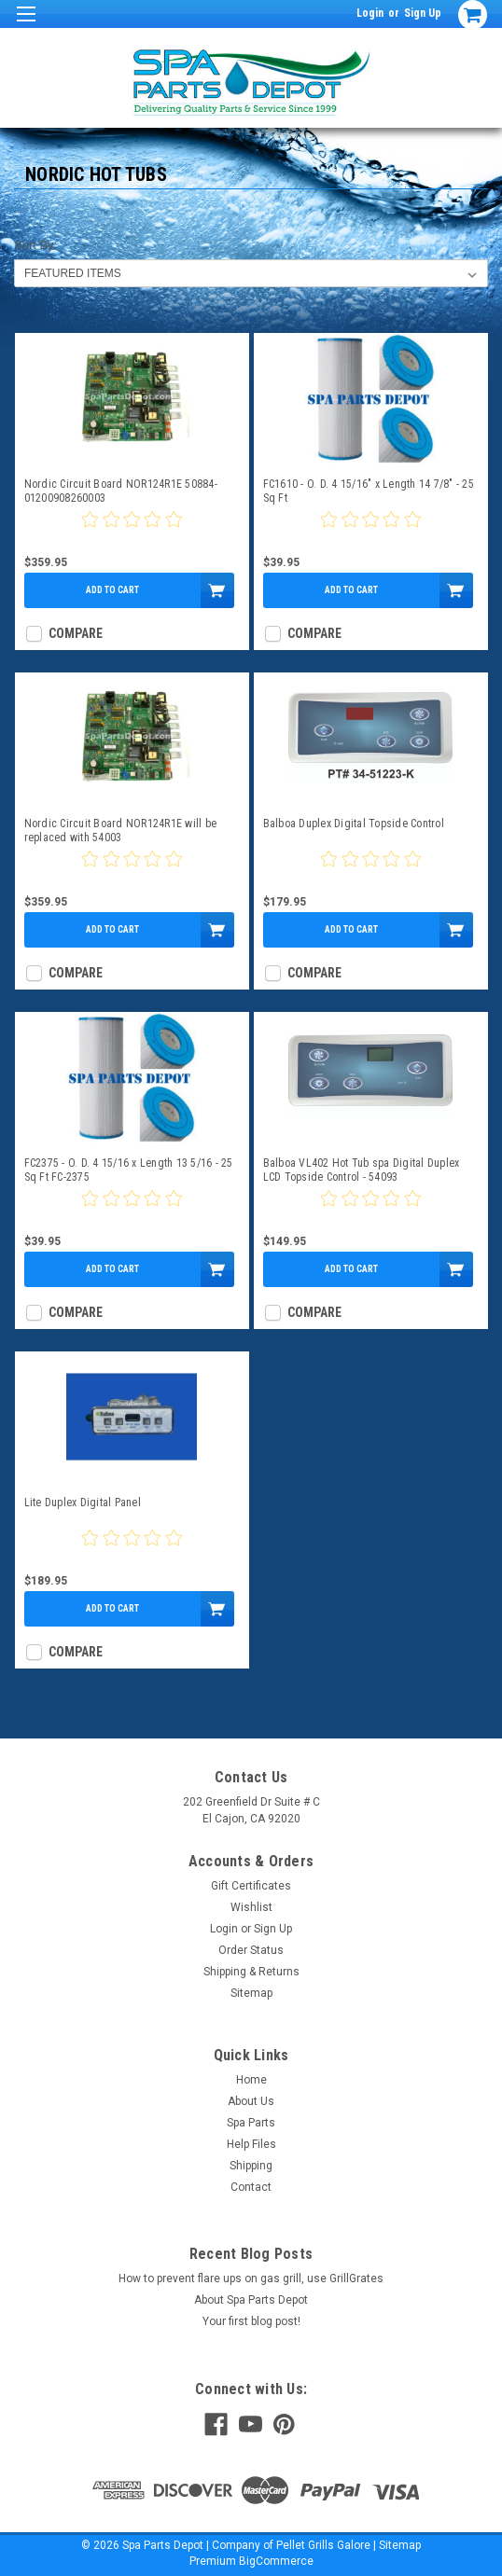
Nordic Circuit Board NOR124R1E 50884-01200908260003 (120, 491)
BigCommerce (276, 2561)
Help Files (251, 2144)
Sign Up (422, 13)
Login (369, 13)
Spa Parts (251, 2122)
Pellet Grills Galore (323, 2545)
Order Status (251, 1950)
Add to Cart (112, 590)
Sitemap (251, 1993)
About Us (251, 2101)
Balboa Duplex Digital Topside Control (353, 823)
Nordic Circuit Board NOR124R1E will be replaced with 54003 (120, 830)
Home (251, 2079)
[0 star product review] (131, 530)
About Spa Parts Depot (251, 2299)
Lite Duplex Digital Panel (82, 1502)
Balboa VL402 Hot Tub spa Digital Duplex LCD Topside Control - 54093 (361, 1170)
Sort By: (35, 245)
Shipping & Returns (251, 1971)
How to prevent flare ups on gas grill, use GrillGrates (251, 2278)
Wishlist (251, 1907)
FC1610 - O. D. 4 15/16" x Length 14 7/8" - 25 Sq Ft (368, 491)
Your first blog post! (251, 2321)
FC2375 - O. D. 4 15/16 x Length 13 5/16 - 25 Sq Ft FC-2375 (128, 1170)
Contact (251, 2187)
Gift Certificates (251, 1885)
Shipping (251, 2165)
